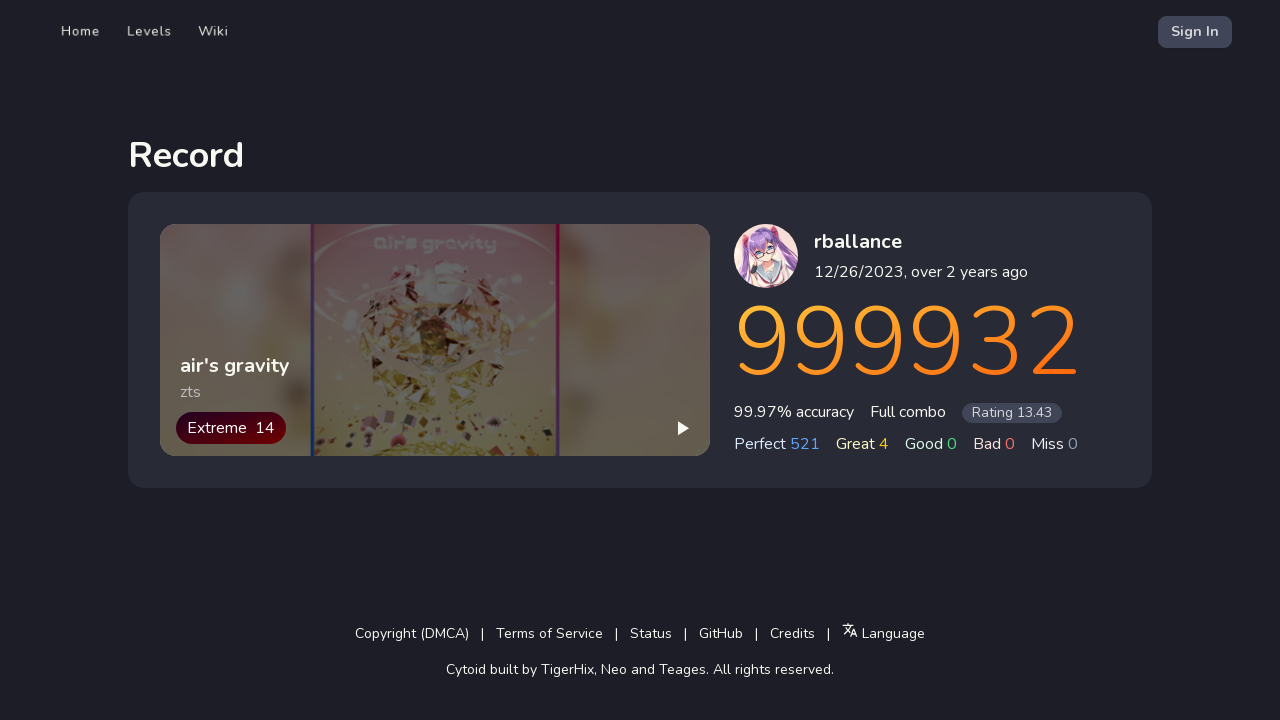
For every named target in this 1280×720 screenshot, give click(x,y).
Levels (149, 31)
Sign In (1195, 31)
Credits (792, 633)
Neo (614, 669)
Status (651, 633)
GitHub (721, 633)
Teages (682, 669)
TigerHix (567, 669)
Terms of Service (549, 633)
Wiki (213, 31)
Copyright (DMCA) (412, 633)
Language (883, 632)
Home (81, 31)
